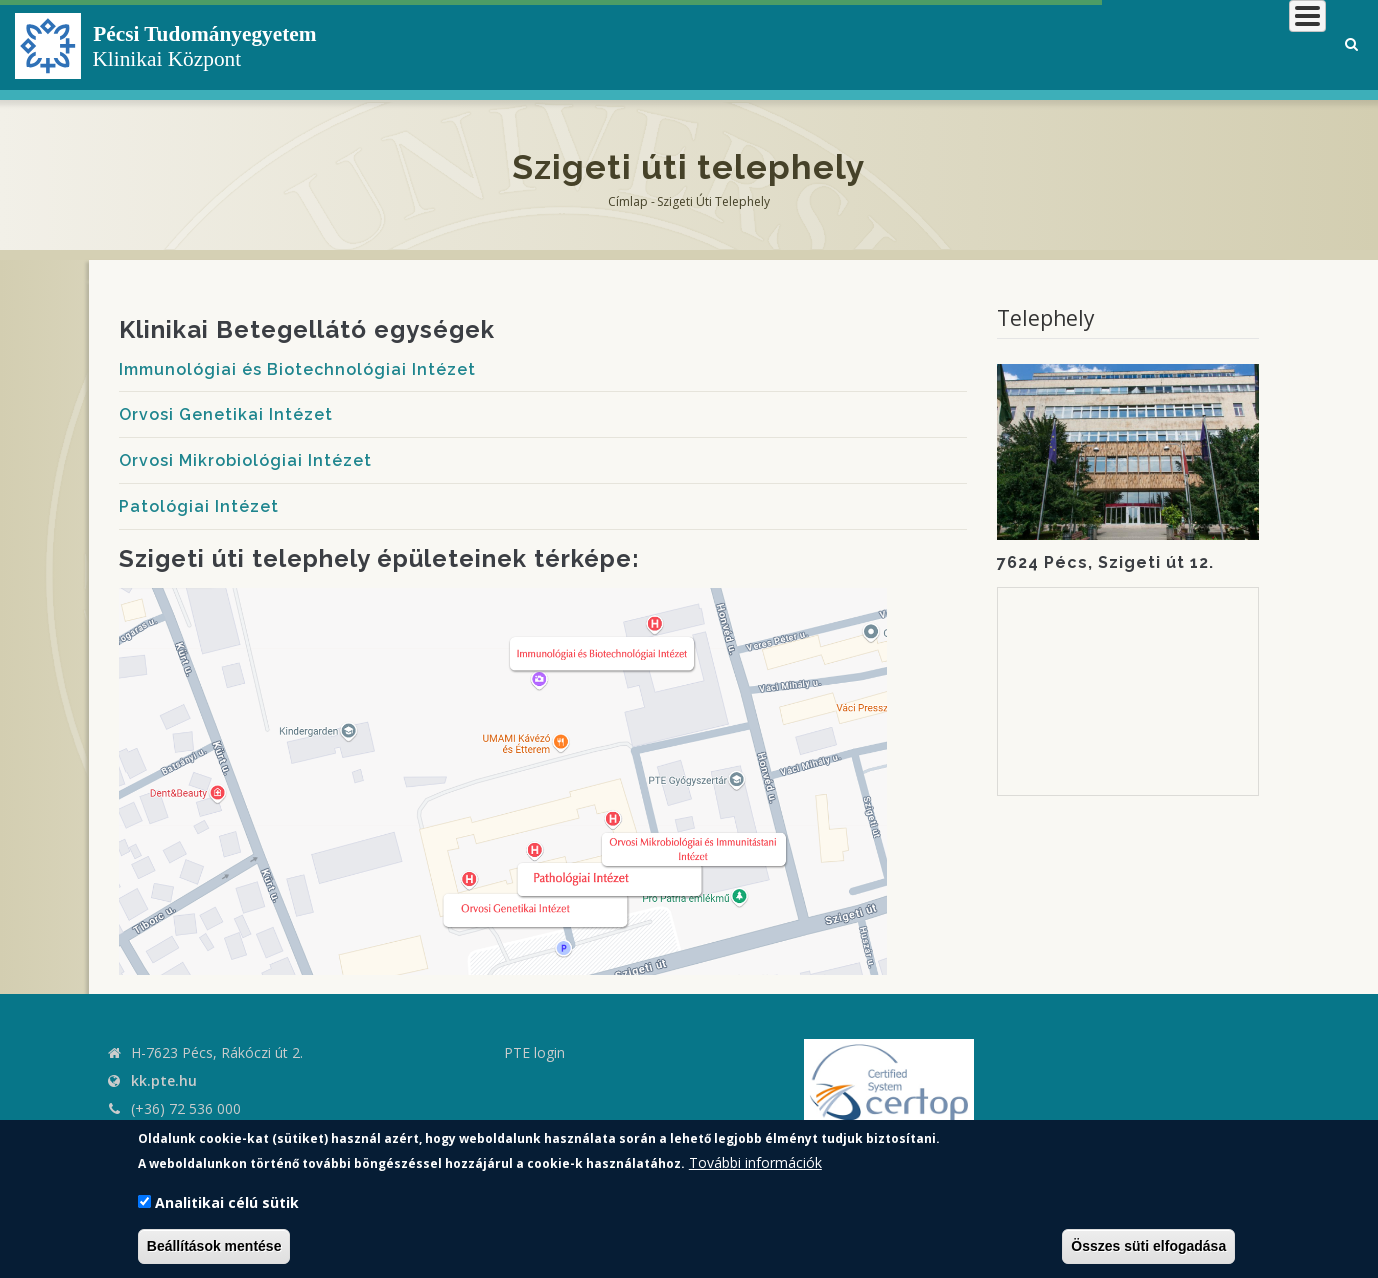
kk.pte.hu (164, 1080)
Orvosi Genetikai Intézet (226, 414)
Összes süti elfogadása (1148, 1246)
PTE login (534, 1052)
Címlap (628, 201)
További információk (755, 1162)
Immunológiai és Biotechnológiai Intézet (297, 369)
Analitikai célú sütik (227, 1202)
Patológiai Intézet (199, 506)
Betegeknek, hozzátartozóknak (1023, 44)
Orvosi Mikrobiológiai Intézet (245, 460)
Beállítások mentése (214, 1246)
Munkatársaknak (1244, 44)
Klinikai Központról (791, 44)
